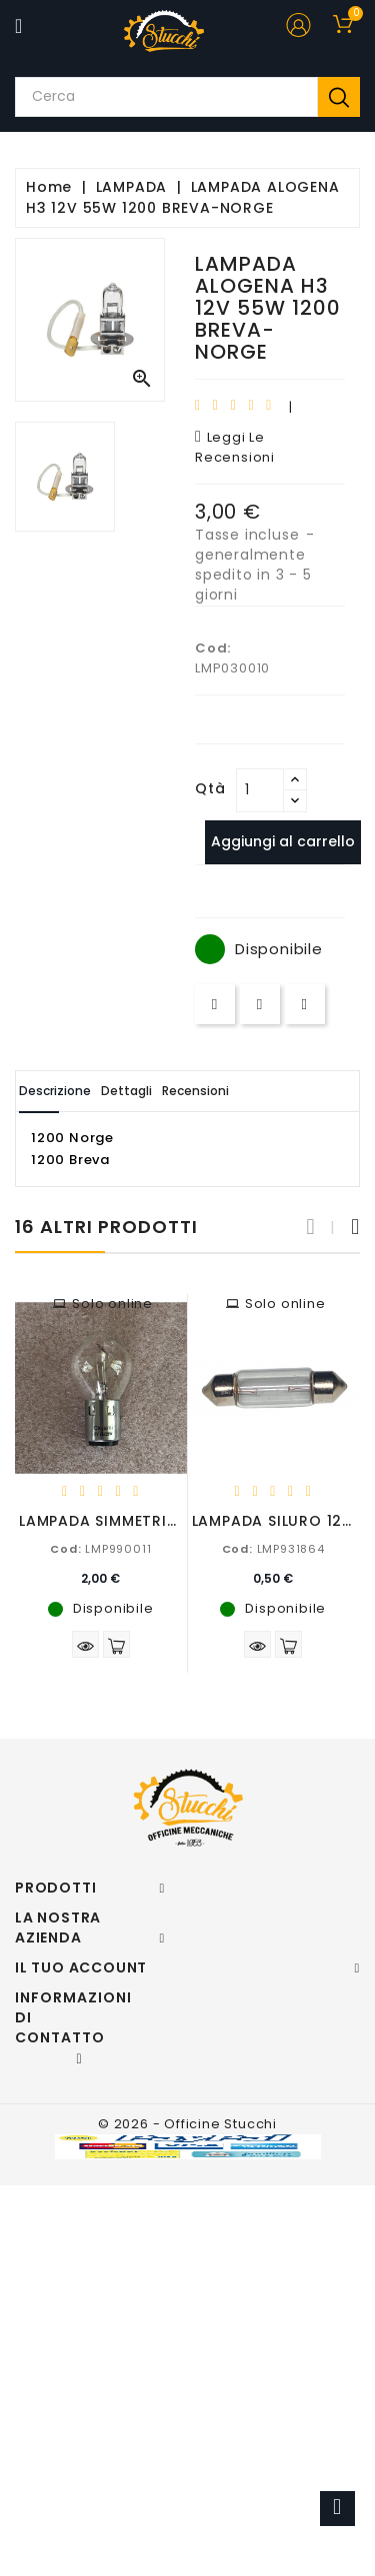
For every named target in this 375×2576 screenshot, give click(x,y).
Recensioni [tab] (195, 1090)
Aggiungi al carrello (283, 841)
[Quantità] (260, 790)
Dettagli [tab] (126, 1090)
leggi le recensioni (235, 447)
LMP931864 (273, 1549)
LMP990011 (100, 1549)
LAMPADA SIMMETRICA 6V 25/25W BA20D (178, 1521)
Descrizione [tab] (55, 1090)
